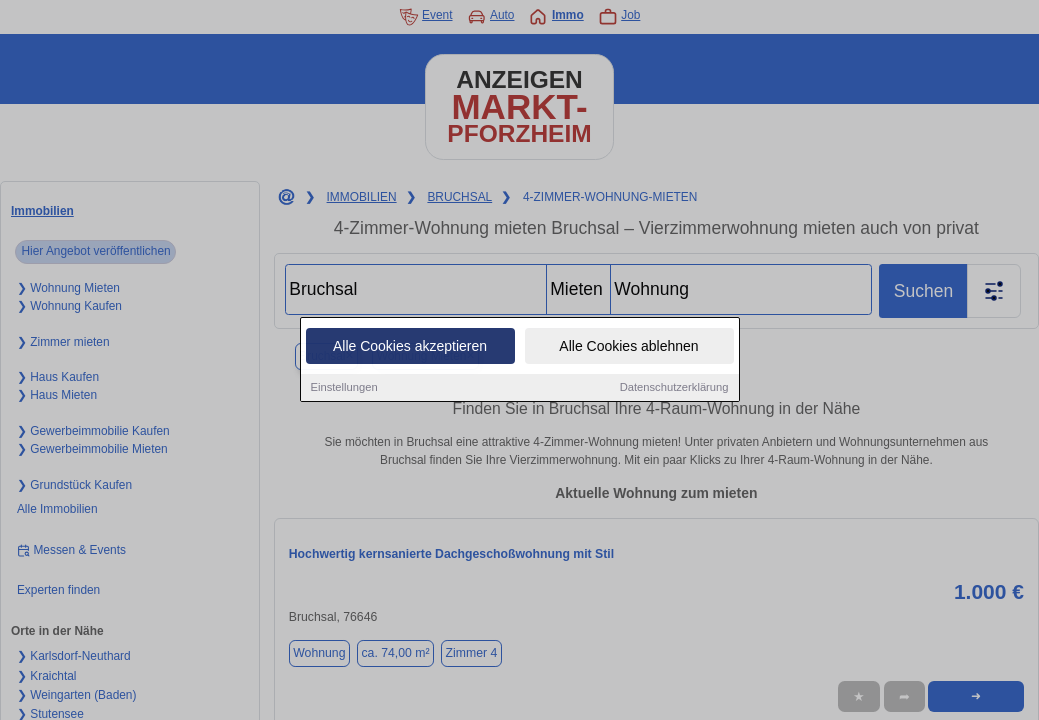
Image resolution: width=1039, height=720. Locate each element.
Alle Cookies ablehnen (628, 347)
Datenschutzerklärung (674, 388)
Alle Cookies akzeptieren (410, 347)
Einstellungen (344, 388)
